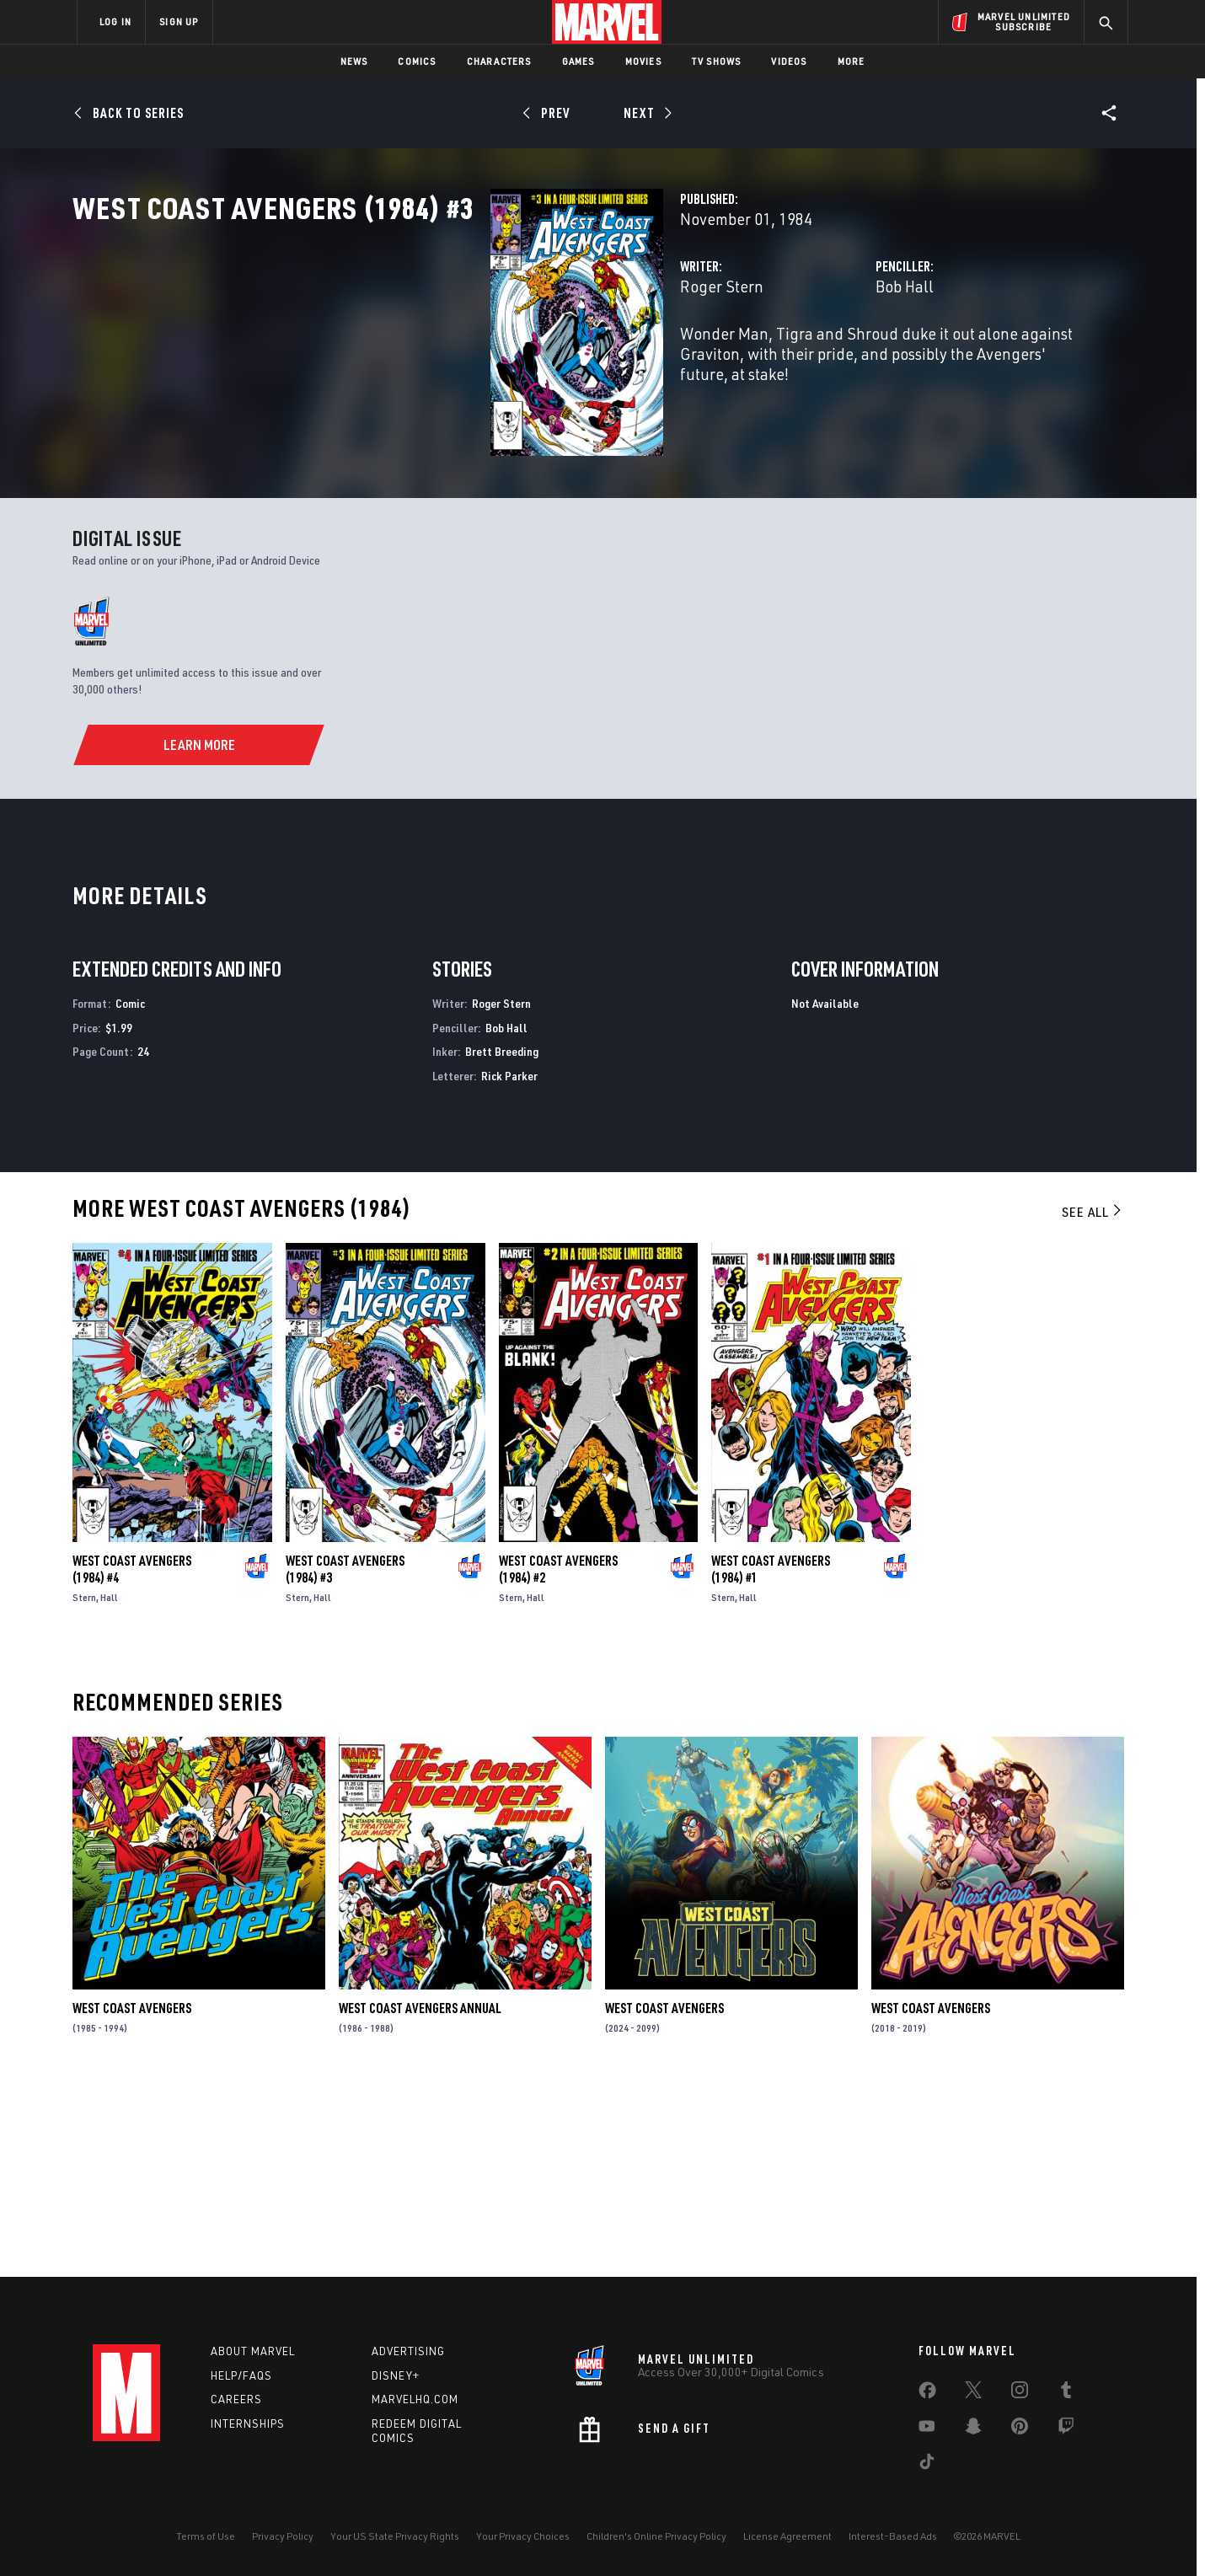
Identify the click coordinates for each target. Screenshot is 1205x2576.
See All (1093, 1400)
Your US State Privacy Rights (394, 2536)
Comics (417, 61)
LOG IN (115, 21)
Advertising (408, 2351)
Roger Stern (429, 360)
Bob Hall (758, 360)
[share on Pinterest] (1019, 2429)
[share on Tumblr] (1066, 2393)
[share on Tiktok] (926, 2464)
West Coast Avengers (131, 2196)
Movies (643, 61)
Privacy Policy (282, 2536)
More (851, 61)
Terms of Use (205, 2536)
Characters (499, 61)
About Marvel (253, 2351)
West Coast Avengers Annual (420, 2196)
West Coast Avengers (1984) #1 (770, 1758)
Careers (236, 2400)
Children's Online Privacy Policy (656, 2536)
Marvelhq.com (415, 2400)
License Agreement (787, 2536)
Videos (788, 61)
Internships (248, 2424)
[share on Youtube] (926, 2429)
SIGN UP (178, 21)
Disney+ (396, 2375)
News (354, 61)
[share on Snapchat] (973, 2429)
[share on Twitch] (1066, 2429)
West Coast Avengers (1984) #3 (345, 1758)
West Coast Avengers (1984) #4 (131, 1758)
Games (578, 61)
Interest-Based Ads (893, 2536)
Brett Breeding (501, 1240)
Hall (109, 1786)
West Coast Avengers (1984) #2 (558, 1758)
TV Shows (717, 61)
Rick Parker (509, 1264)
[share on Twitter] (973, 2393)
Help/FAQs (241, 2375)
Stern (84, 1786)
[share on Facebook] (927, 2394)
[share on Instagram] (1019, 2393)
